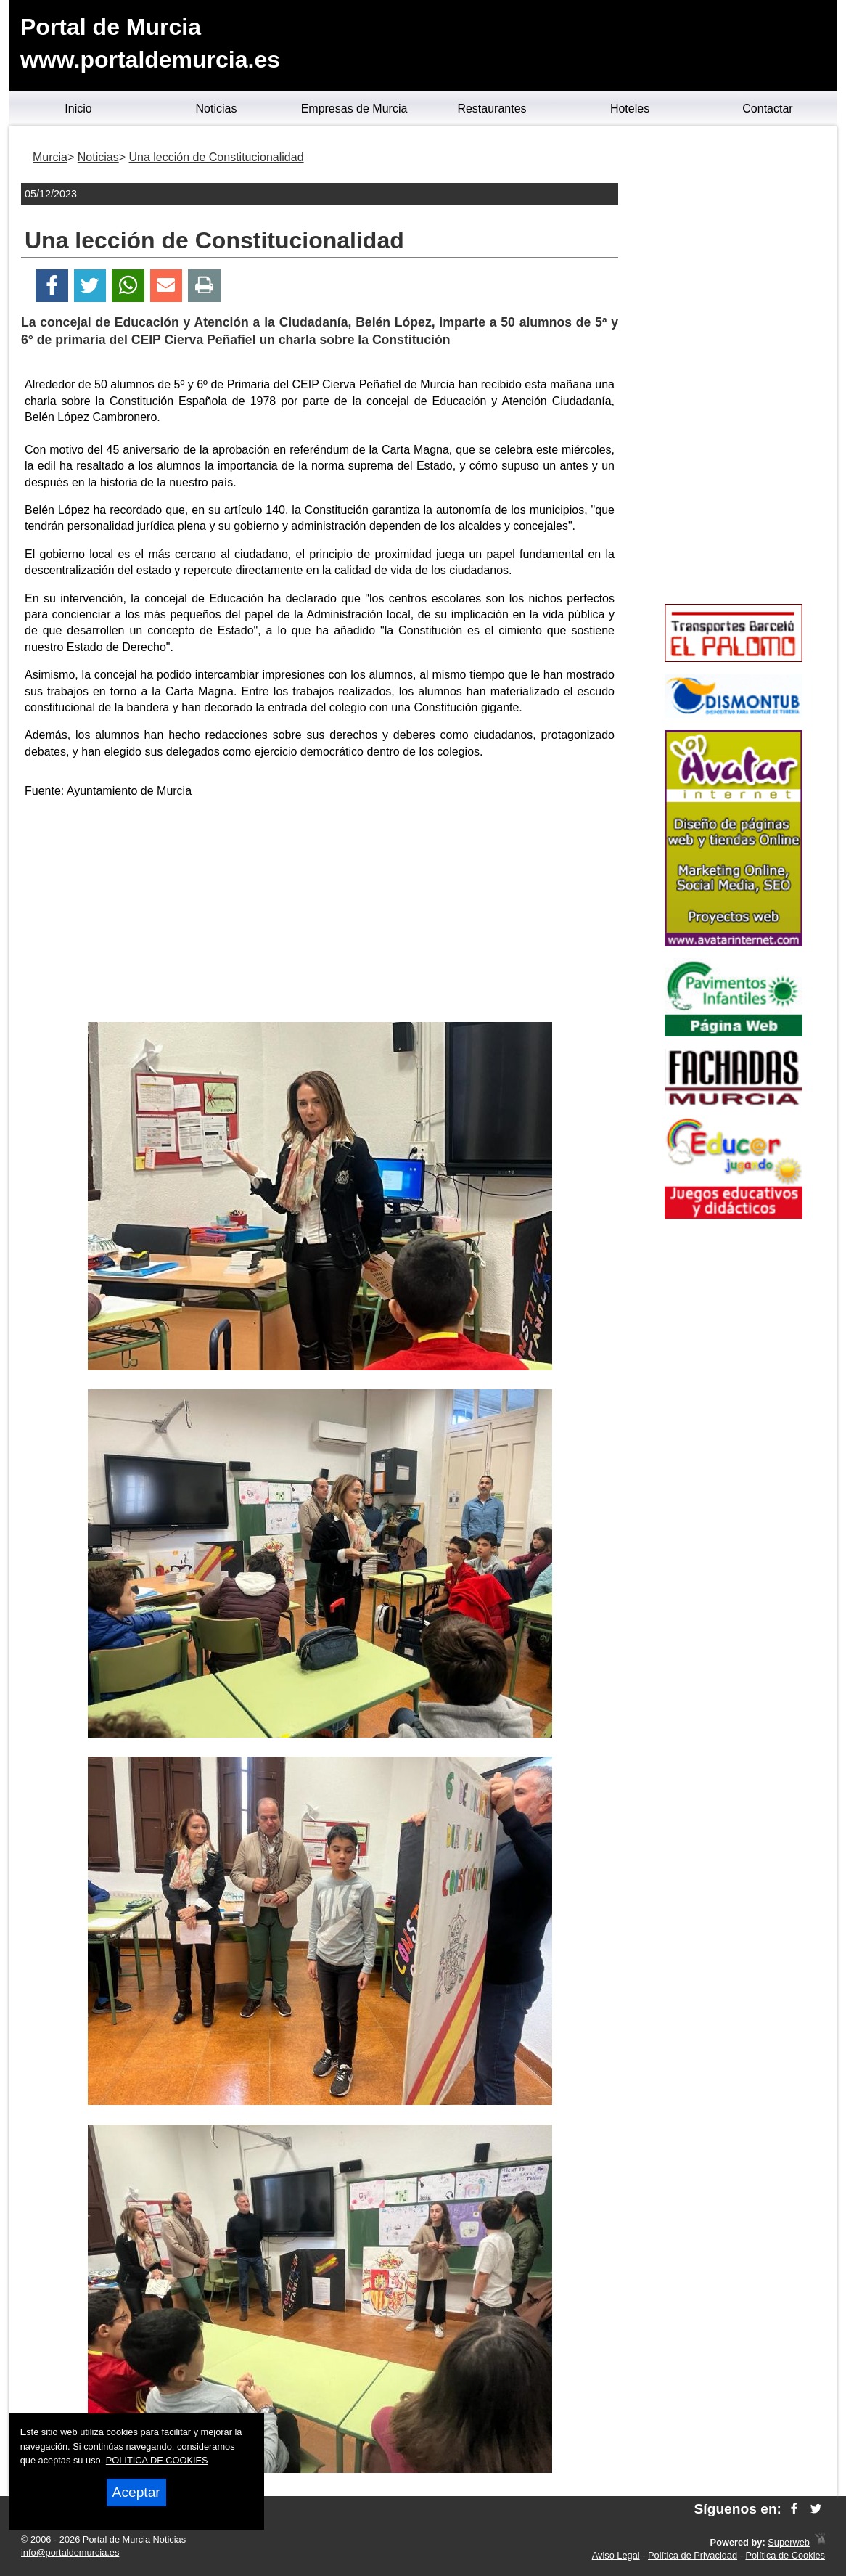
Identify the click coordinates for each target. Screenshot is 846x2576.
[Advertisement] (320, 913)
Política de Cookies (785, 2555)
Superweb (789, 2542)
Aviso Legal (616, 2555)
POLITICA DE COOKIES (157, 2460)
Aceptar (136, 2492)
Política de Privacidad (692, 2555)
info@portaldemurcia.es (70, 2552)
